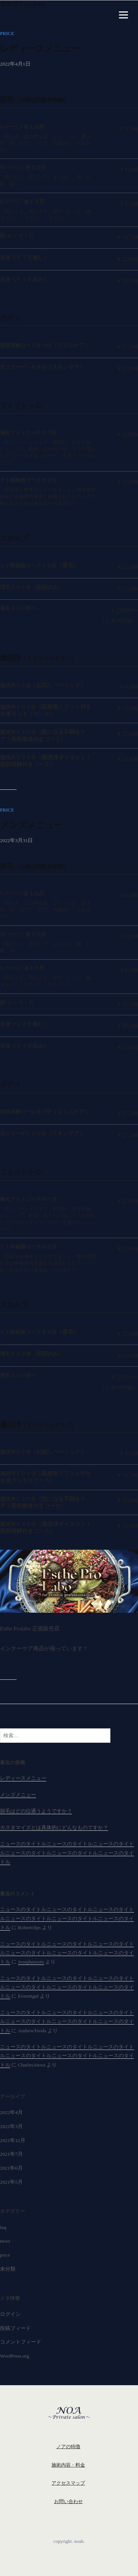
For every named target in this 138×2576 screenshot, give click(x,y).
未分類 (7, 2269)
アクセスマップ (68, 2483)
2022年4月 (11, 2112)
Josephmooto (31, 1962)
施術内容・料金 (68, 2465)
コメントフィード (20, 2342)
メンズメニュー (31, 825)
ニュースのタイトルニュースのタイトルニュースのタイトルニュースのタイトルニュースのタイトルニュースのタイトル (67, 1853)
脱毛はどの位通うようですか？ (36, 1811)
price (7, 33)
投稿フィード (15, 2328)
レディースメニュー (39, 48)
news (5, 2241)
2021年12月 (12, 2140)
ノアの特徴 (68, 2446)
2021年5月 (11, 2182)
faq (3, 2227)
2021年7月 (11, 2154)
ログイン (10, 2314)
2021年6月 (11, 2168)
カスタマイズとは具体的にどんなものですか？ (54, 1827)
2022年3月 (11, 2126)
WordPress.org (14, 2356)
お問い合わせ (68, 2501)
